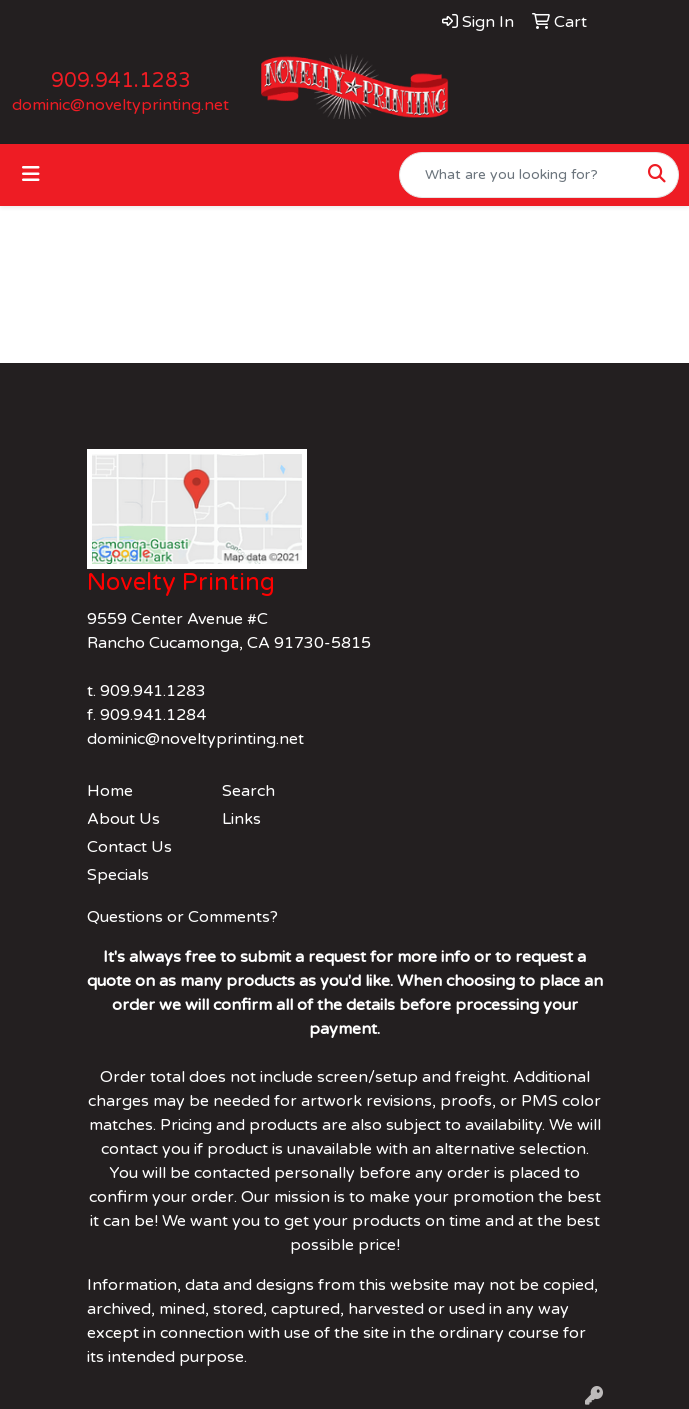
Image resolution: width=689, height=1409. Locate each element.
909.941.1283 (121, 81)
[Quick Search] (518, 175)
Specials (118, 875)
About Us (123, 819)
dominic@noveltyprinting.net (120, 105)
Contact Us (129, 847)
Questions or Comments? (182, 917)
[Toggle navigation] (31, 174)
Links (241, 819)
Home (110, 791)
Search (248, 791)
